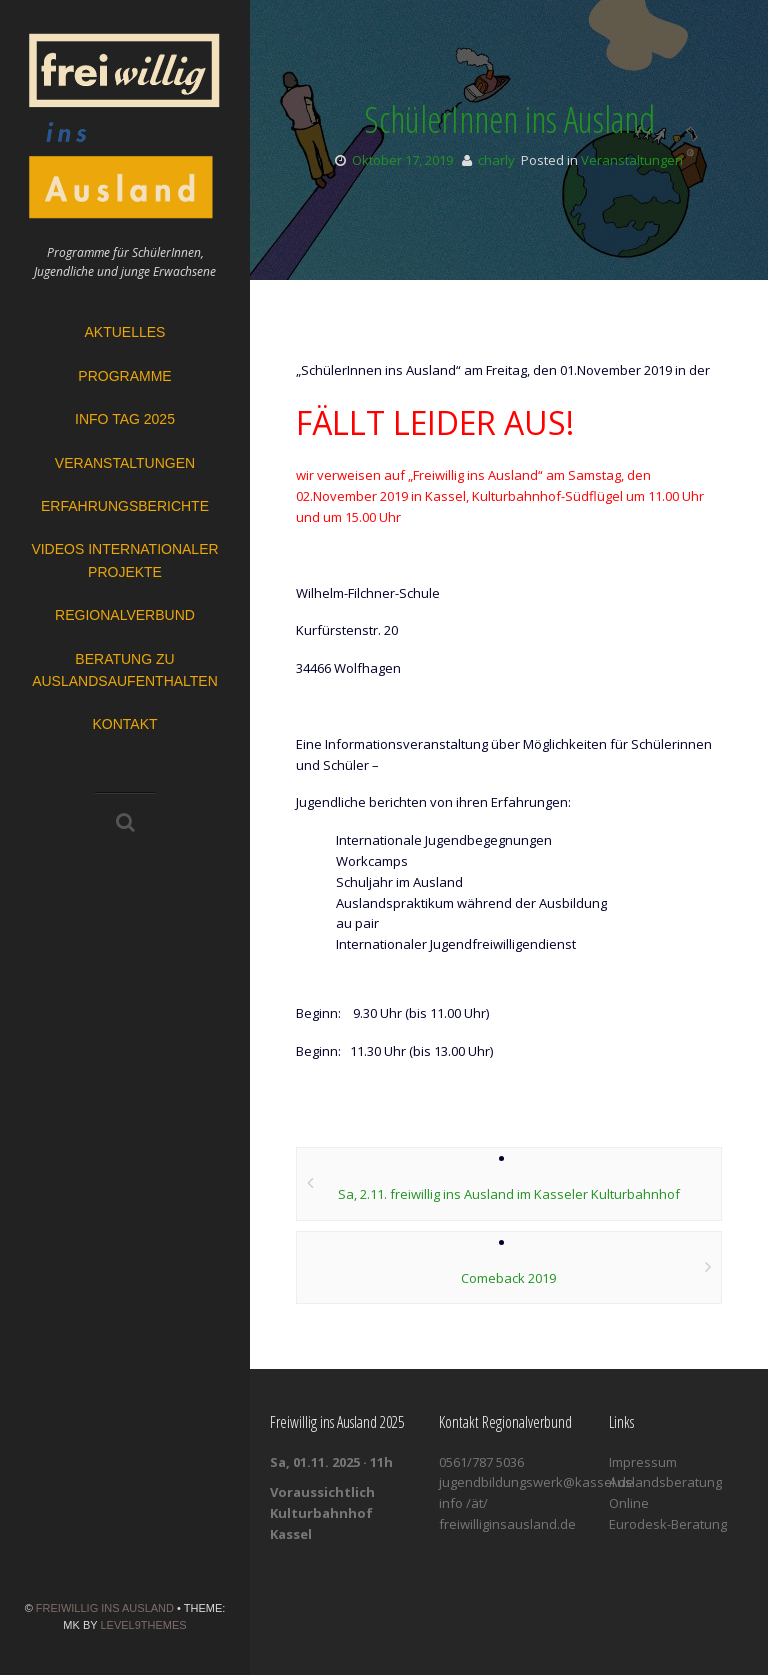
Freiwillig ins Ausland (105, 1608)
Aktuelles (125, 332)
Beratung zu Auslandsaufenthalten (125, 670)
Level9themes (143, 1625)
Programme (124, 376)
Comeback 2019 (508, 1278)
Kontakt (124, 724)
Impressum (643, 1462)
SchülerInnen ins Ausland (509, 119)
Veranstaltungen (125, 463)
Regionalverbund (125, 615)
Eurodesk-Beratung (668, 1524)
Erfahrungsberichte (125, 506)
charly (496, 160)
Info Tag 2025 (125, 419)
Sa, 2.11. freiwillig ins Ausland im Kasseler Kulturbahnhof (509, 1194)
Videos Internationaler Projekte (124, 560)
